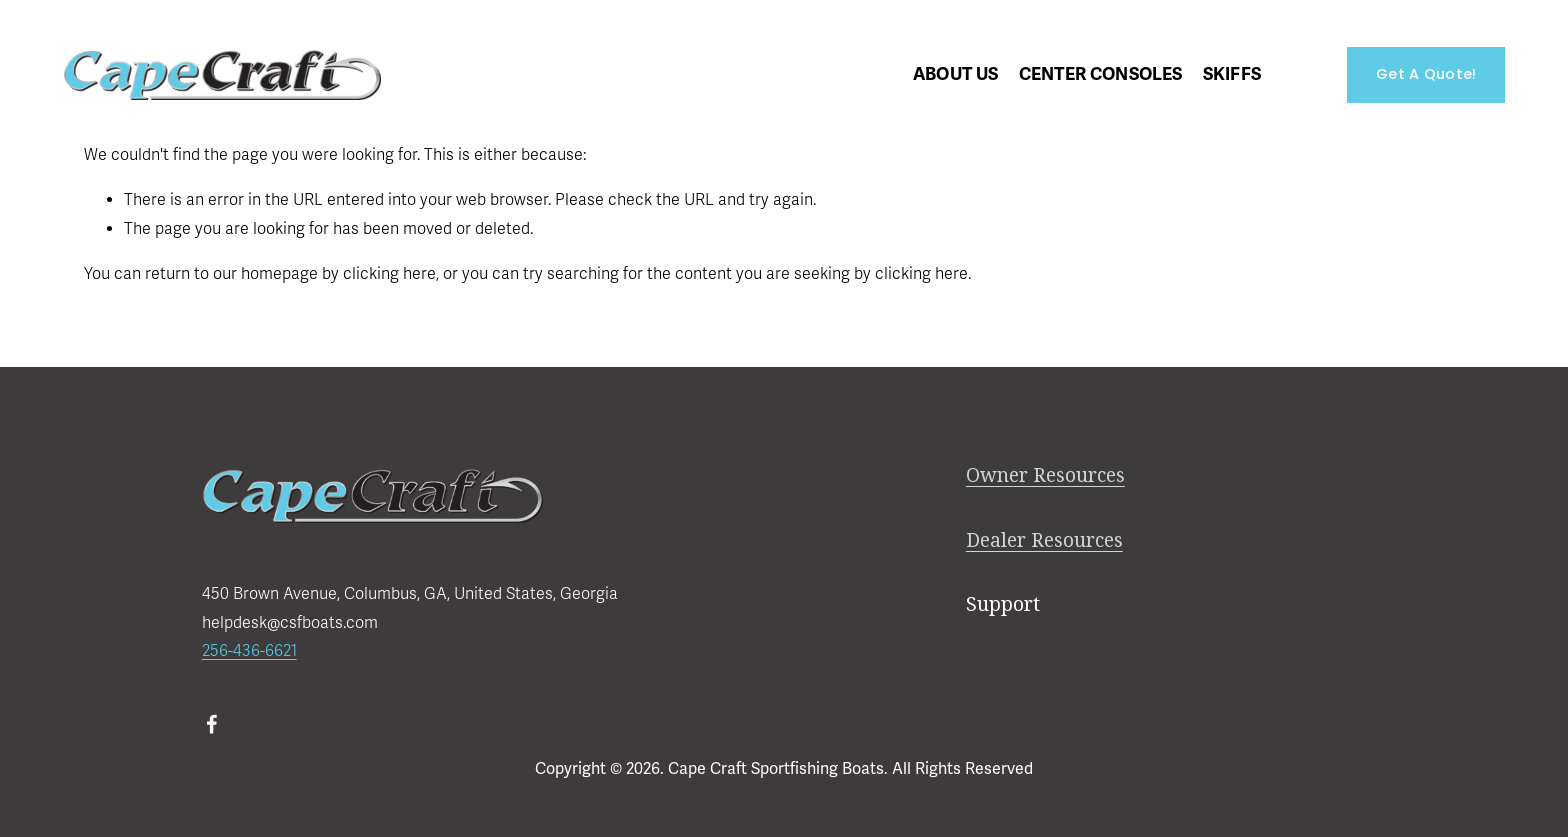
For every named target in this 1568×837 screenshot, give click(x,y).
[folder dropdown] (1101, 74)
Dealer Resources (1044, 540)
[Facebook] (212, 724)
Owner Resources (1045, 475)
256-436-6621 (249, 651)
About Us (955, 74)
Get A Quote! (1426, 74)
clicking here (389, 274)
